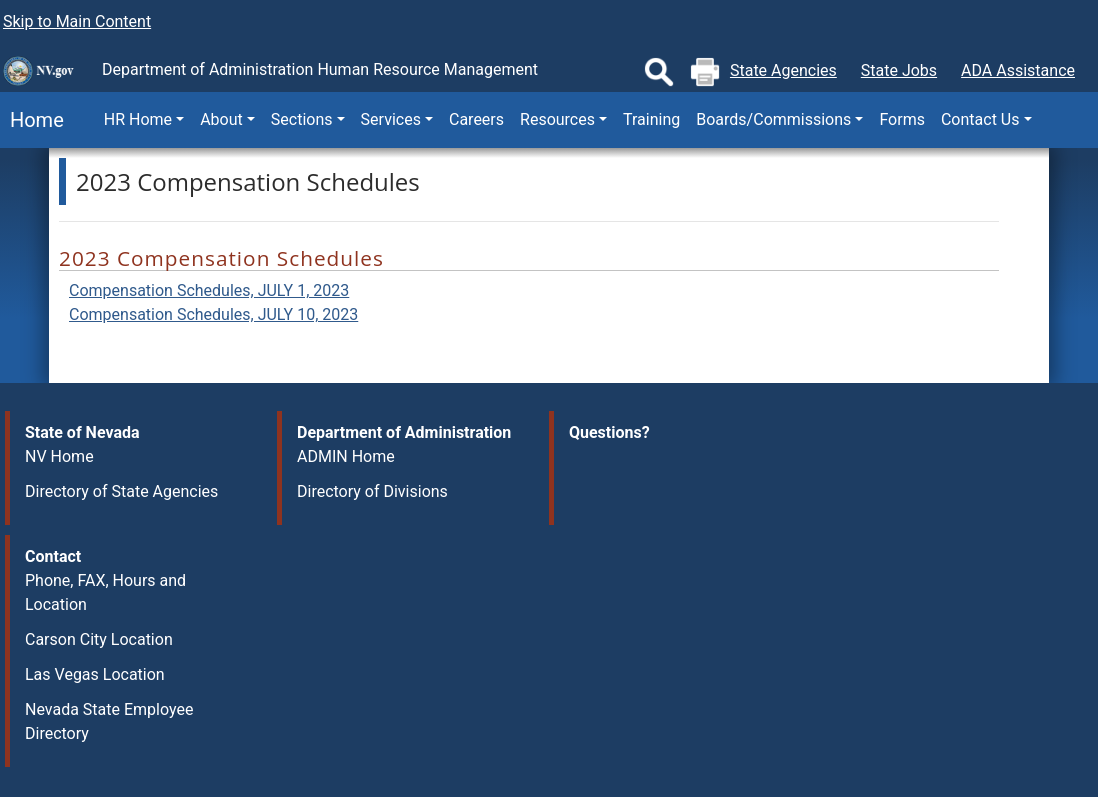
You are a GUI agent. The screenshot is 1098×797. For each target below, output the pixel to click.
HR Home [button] (138, 119)
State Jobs (899, 70)
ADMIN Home (346, 456)
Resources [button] (557, 119)
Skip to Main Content (77, 21)
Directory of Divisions (372, 491)
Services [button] (391, 119)
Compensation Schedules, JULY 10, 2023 (213, 314)
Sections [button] (302, 119)
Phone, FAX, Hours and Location (105, 592)
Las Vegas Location (95, 674)
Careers (476, 119)
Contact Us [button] (980, 119)
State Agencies (783, 70)
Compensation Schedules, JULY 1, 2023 (209, 290)
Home (32, 120)
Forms (902, 119)
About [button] (221, 119)
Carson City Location (99, 639)
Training (651, 119)
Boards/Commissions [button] (773, 119)
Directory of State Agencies (121, 491)
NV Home (59, 456)
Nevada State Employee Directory (109, 721)
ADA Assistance (1018, 70)
